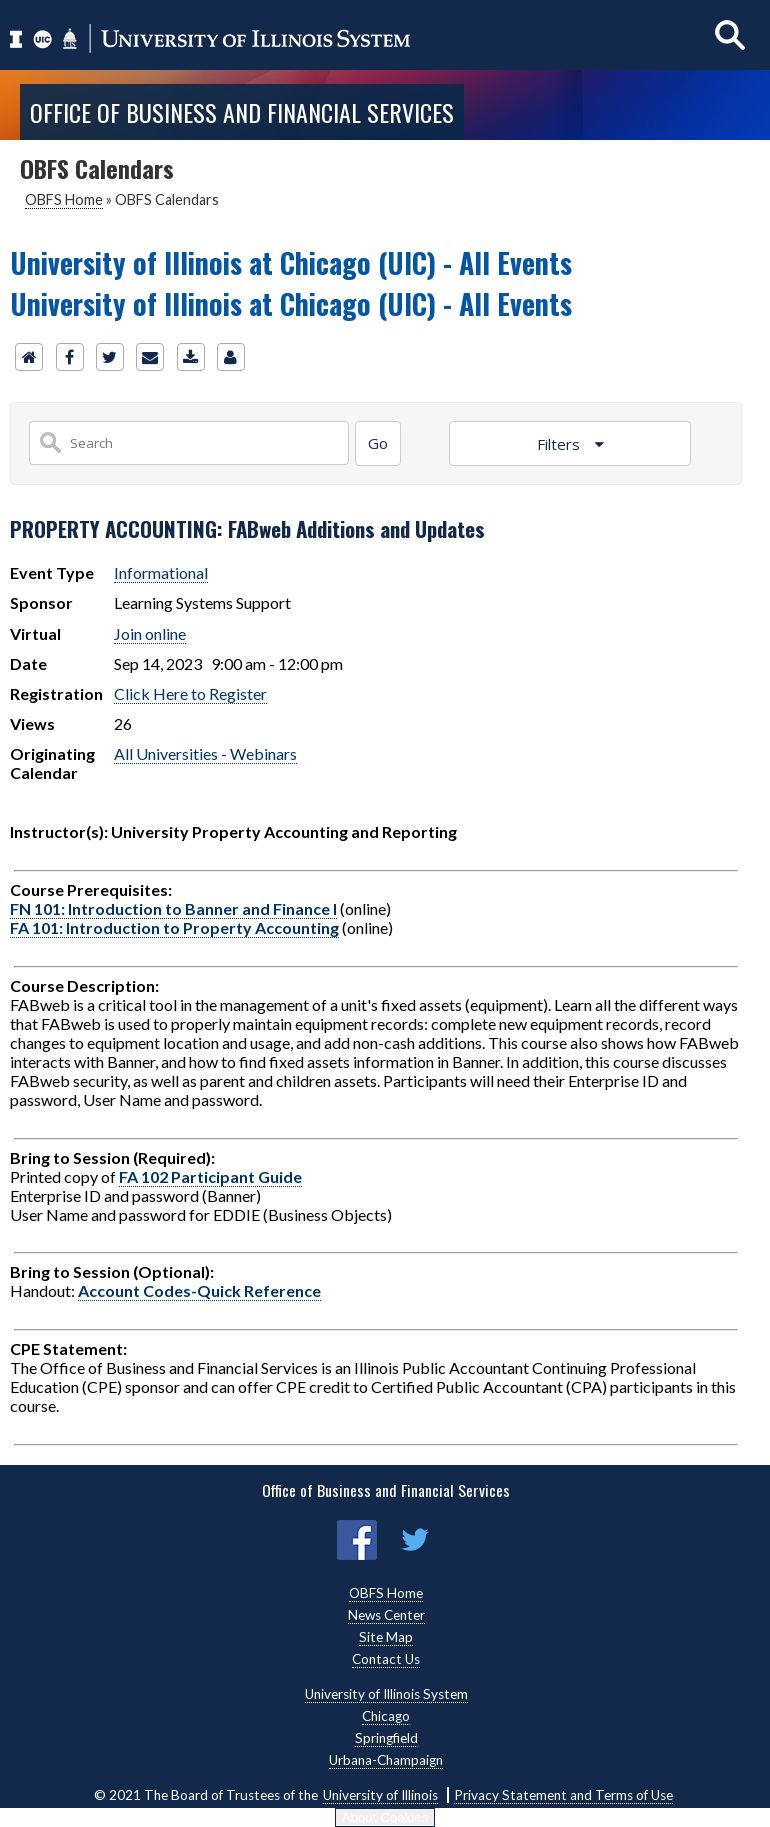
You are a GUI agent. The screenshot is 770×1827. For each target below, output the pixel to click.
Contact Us (386, 1659)
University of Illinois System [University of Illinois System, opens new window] (386, 1694)
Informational (161, 572)
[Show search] (730, 34)
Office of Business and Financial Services (242, 112)
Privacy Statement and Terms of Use (563, 1795)
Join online (150, 633)
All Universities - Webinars (205, 753)
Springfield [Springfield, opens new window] (386, 1738)
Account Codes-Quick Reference (199, 1290)
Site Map (386, 1637)
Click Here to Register (190, 693)
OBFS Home (64, 199)
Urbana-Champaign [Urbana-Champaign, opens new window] (386, 1760)
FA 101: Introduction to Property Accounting (174, 927)
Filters (560, 444)
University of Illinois (380, 1795)
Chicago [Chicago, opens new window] (386, 1716)
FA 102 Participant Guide (210, 1176)
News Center (386, 1615)
